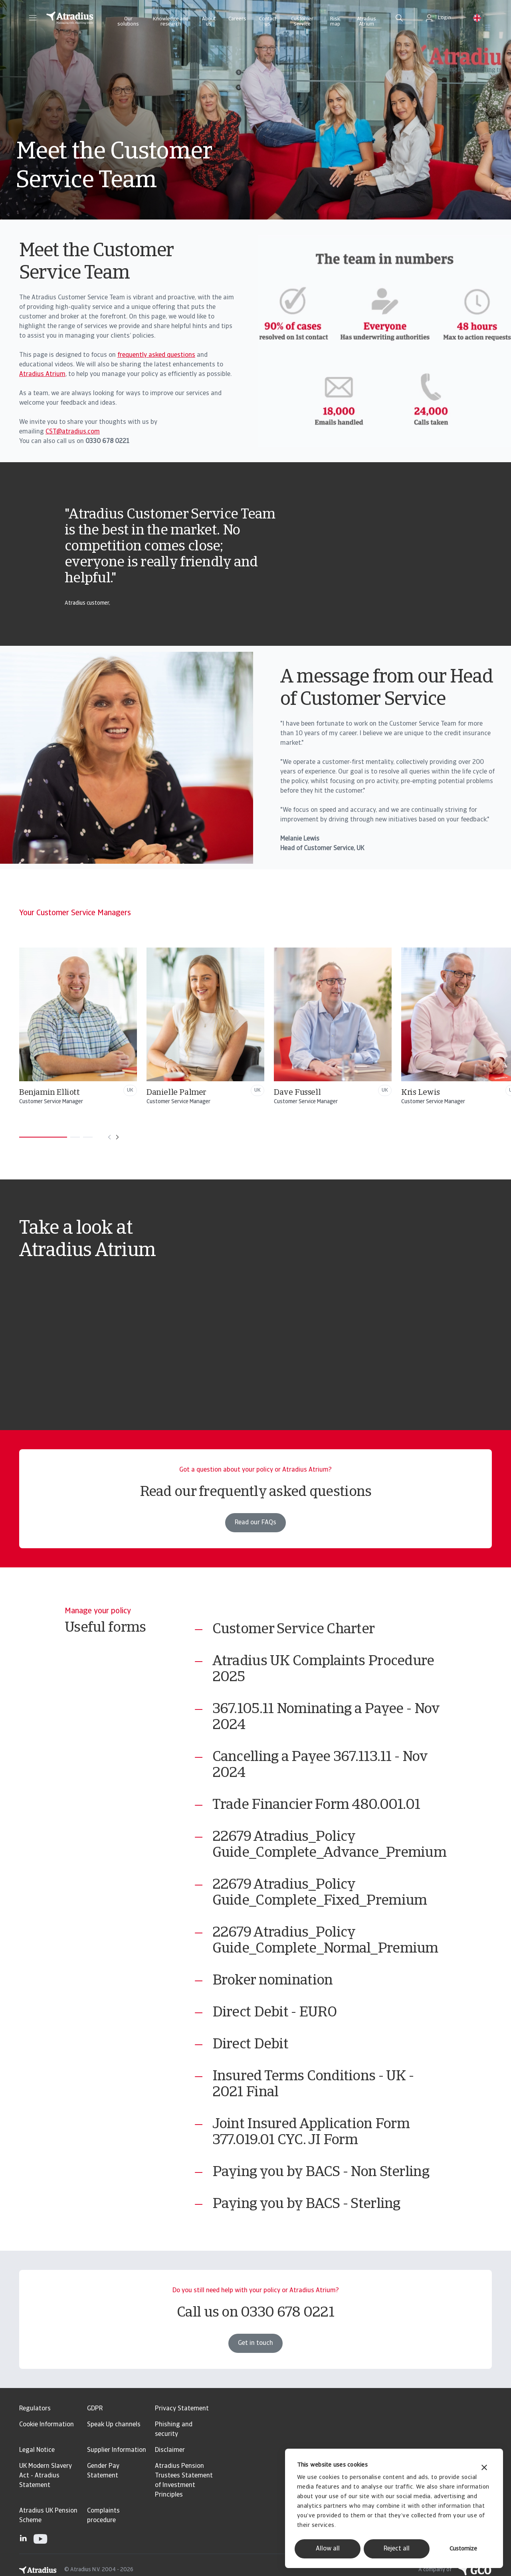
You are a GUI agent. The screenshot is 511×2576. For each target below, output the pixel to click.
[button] (32, 18)
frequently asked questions (156, 355)
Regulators (35, 2409)
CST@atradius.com (73, 432)
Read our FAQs (255, 1541)
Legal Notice (37, 2450)
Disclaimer (170, 2450)
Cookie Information (46, 2425)
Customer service (302, 21)
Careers (237, 19)
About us (209, 21)
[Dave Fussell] (386, 1027)
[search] (399, 18)
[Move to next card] (117, 1137)
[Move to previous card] (109, 1137)
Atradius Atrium (366, 21)
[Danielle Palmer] (258, 1027)
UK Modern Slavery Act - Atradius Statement (45, 2476)
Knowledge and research (170, 21)
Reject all (397, 2549)
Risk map (335, 21)
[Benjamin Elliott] (131, 1027)
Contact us (267, 21)
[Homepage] (69, 18)
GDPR (95, 2409)
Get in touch (255, 2361)
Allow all (328, 2549)
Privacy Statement (182, 2409)
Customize (463, 2549)
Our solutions (128, 21)
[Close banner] (484, 2468)
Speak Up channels (114, 2425)
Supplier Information (116, 2450)
